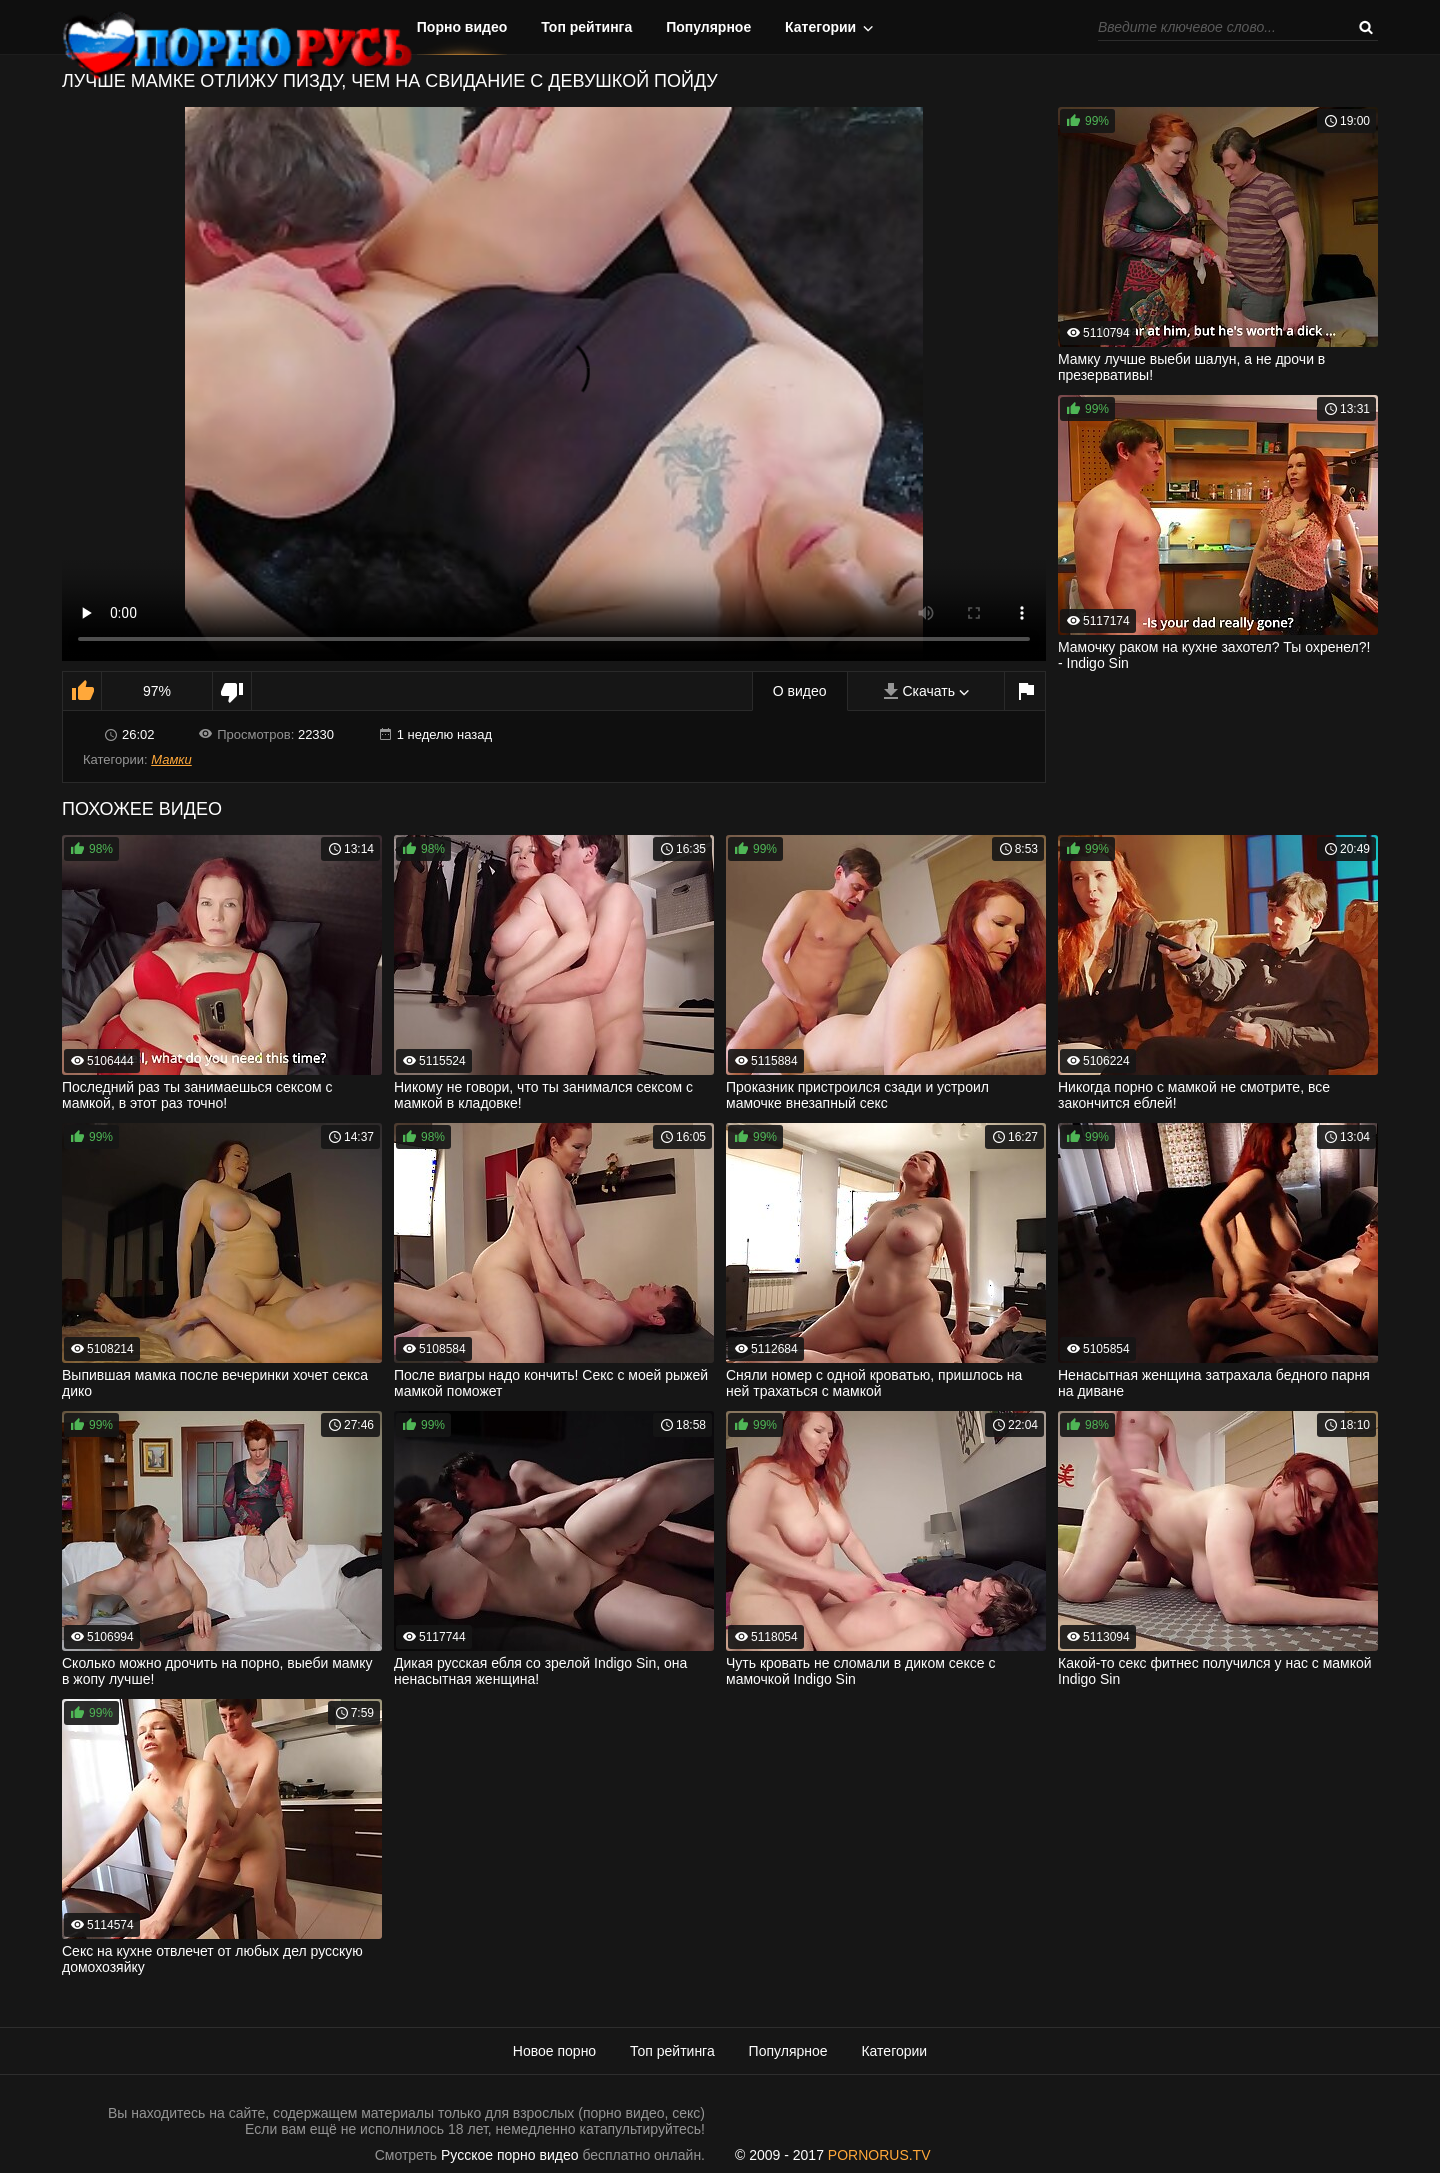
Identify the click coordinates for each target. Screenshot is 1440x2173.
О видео (800, 691)
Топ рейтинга (586, 27)
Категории (820, 27)
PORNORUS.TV (879, 2155)
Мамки (171, 759)
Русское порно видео (509, 2155)
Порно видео (462, 27)
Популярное (708, 27)
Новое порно (554, 2051)
